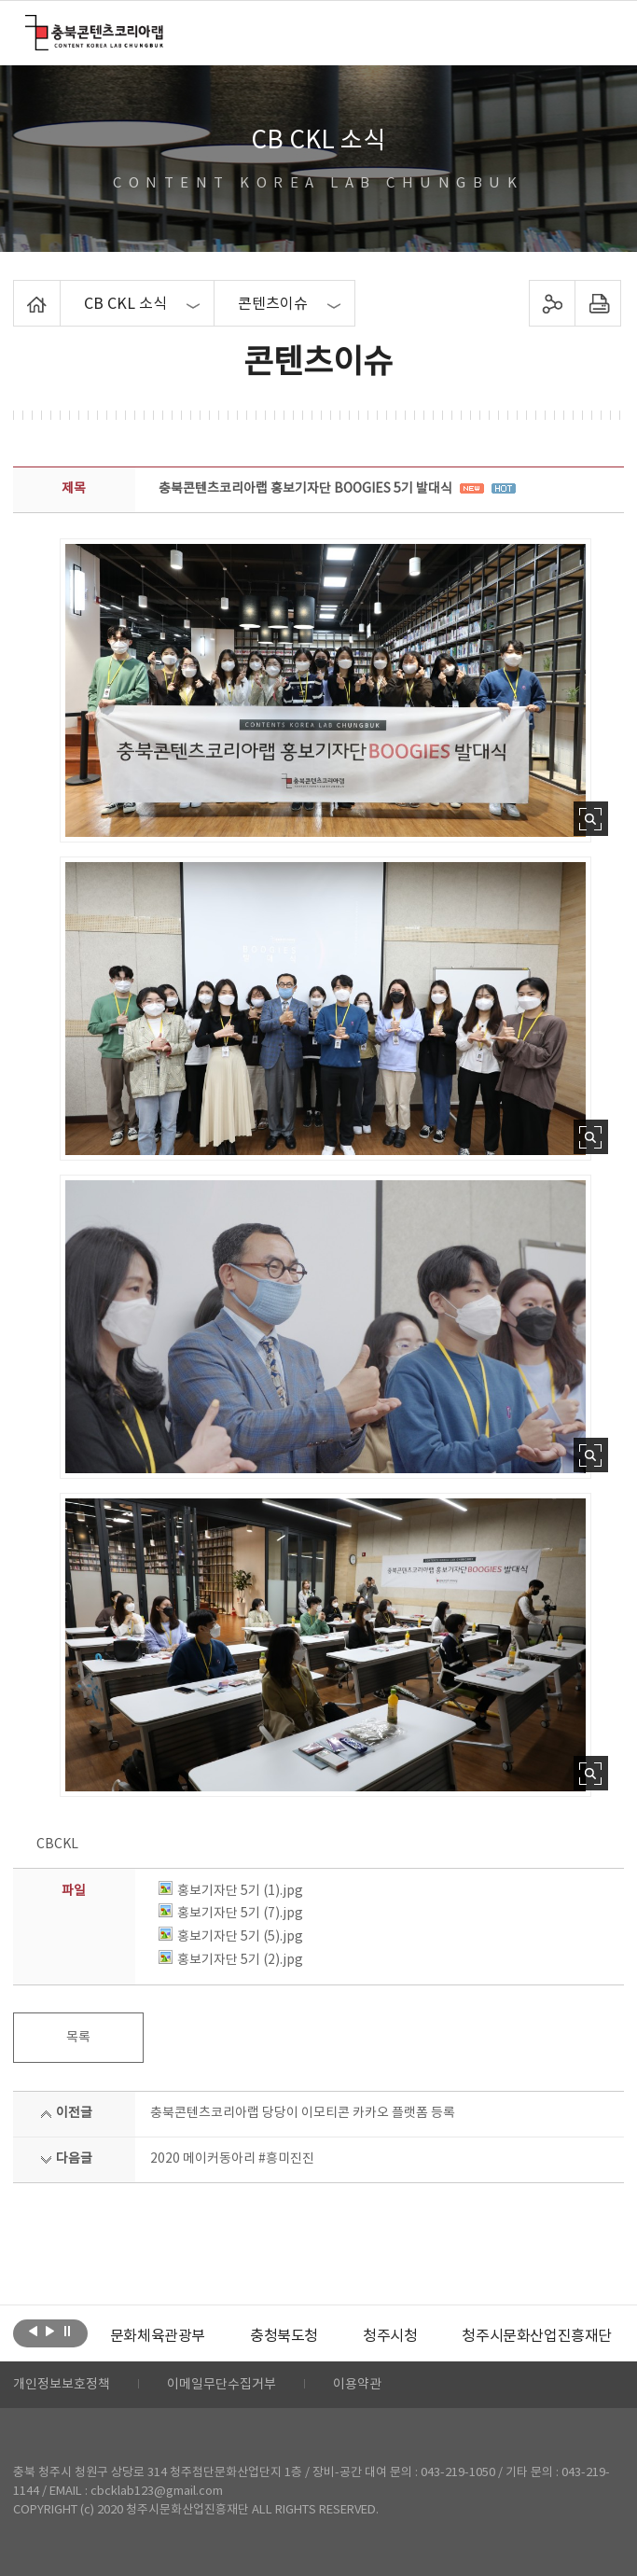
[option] (158, 2336)
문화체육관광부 (157, 2336)
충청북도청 (284, 2336)
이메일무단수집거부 (221, 2384)
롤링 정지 (67, 2331)
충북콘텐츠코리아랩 (29, 25)
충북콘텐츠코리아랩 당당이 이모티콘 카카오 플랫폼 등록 (302, 2113)
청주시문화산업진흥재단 (537, 2336)
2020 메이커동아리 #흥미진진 (232, 2158)
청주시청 (390, 2336)
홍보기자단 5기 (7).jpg (231, 1913)
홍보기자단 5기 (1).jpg (231, 1891)
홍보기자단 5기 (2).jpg (231, 1960)
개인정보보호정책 (61, 2384)
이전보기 (33, 2331)
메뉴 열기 (600, 31)
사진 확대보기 (590, 818)
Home (18, 291)
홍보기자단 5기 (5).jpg (231, 1936)
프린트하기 (598, 303)
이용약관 (357, 2384)
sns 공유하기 (553, 303)
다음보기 (50, 2331)
